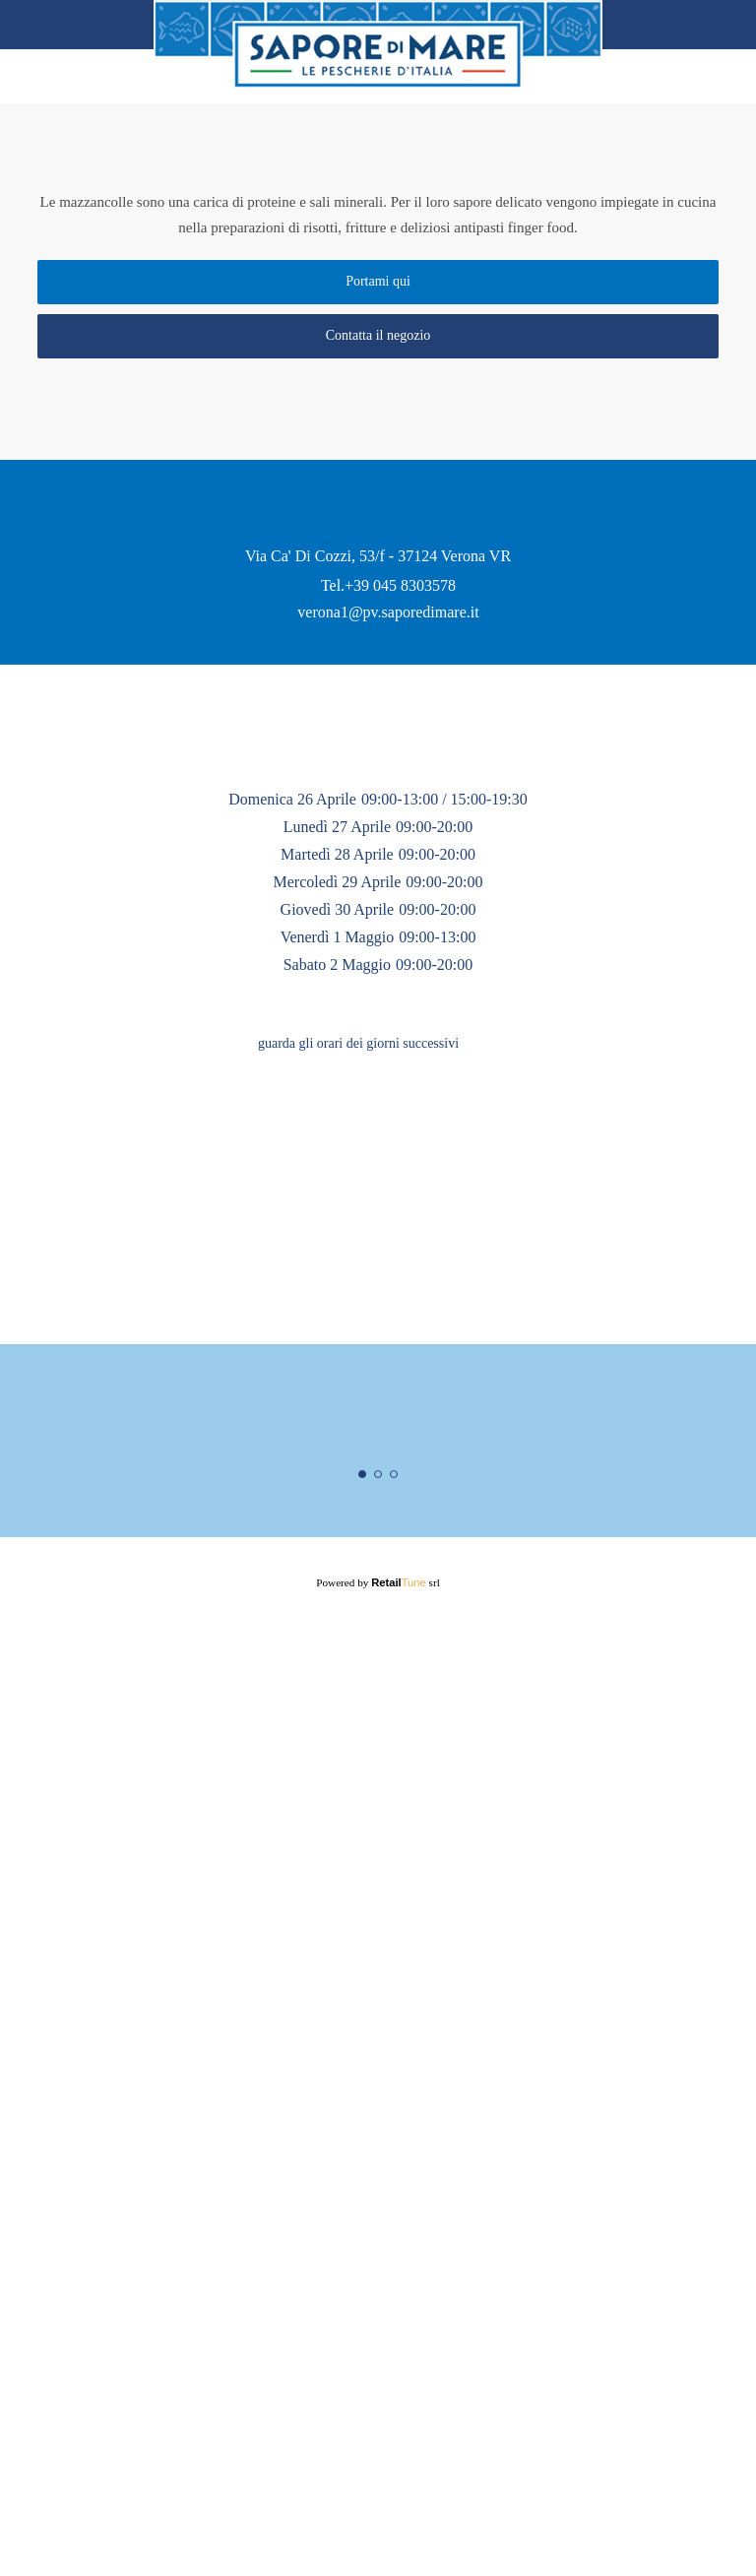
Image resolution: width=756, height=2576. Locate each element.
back (40, 24)
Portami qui (378, 291)
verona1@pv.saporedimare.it (388, 1095)
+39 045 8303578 (401, 1068)
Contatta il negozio (378, 345)
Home (714, 24)
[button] (489, 1584)
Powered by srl (378, 2515)
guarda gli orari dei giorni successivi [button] (359, 1584)
